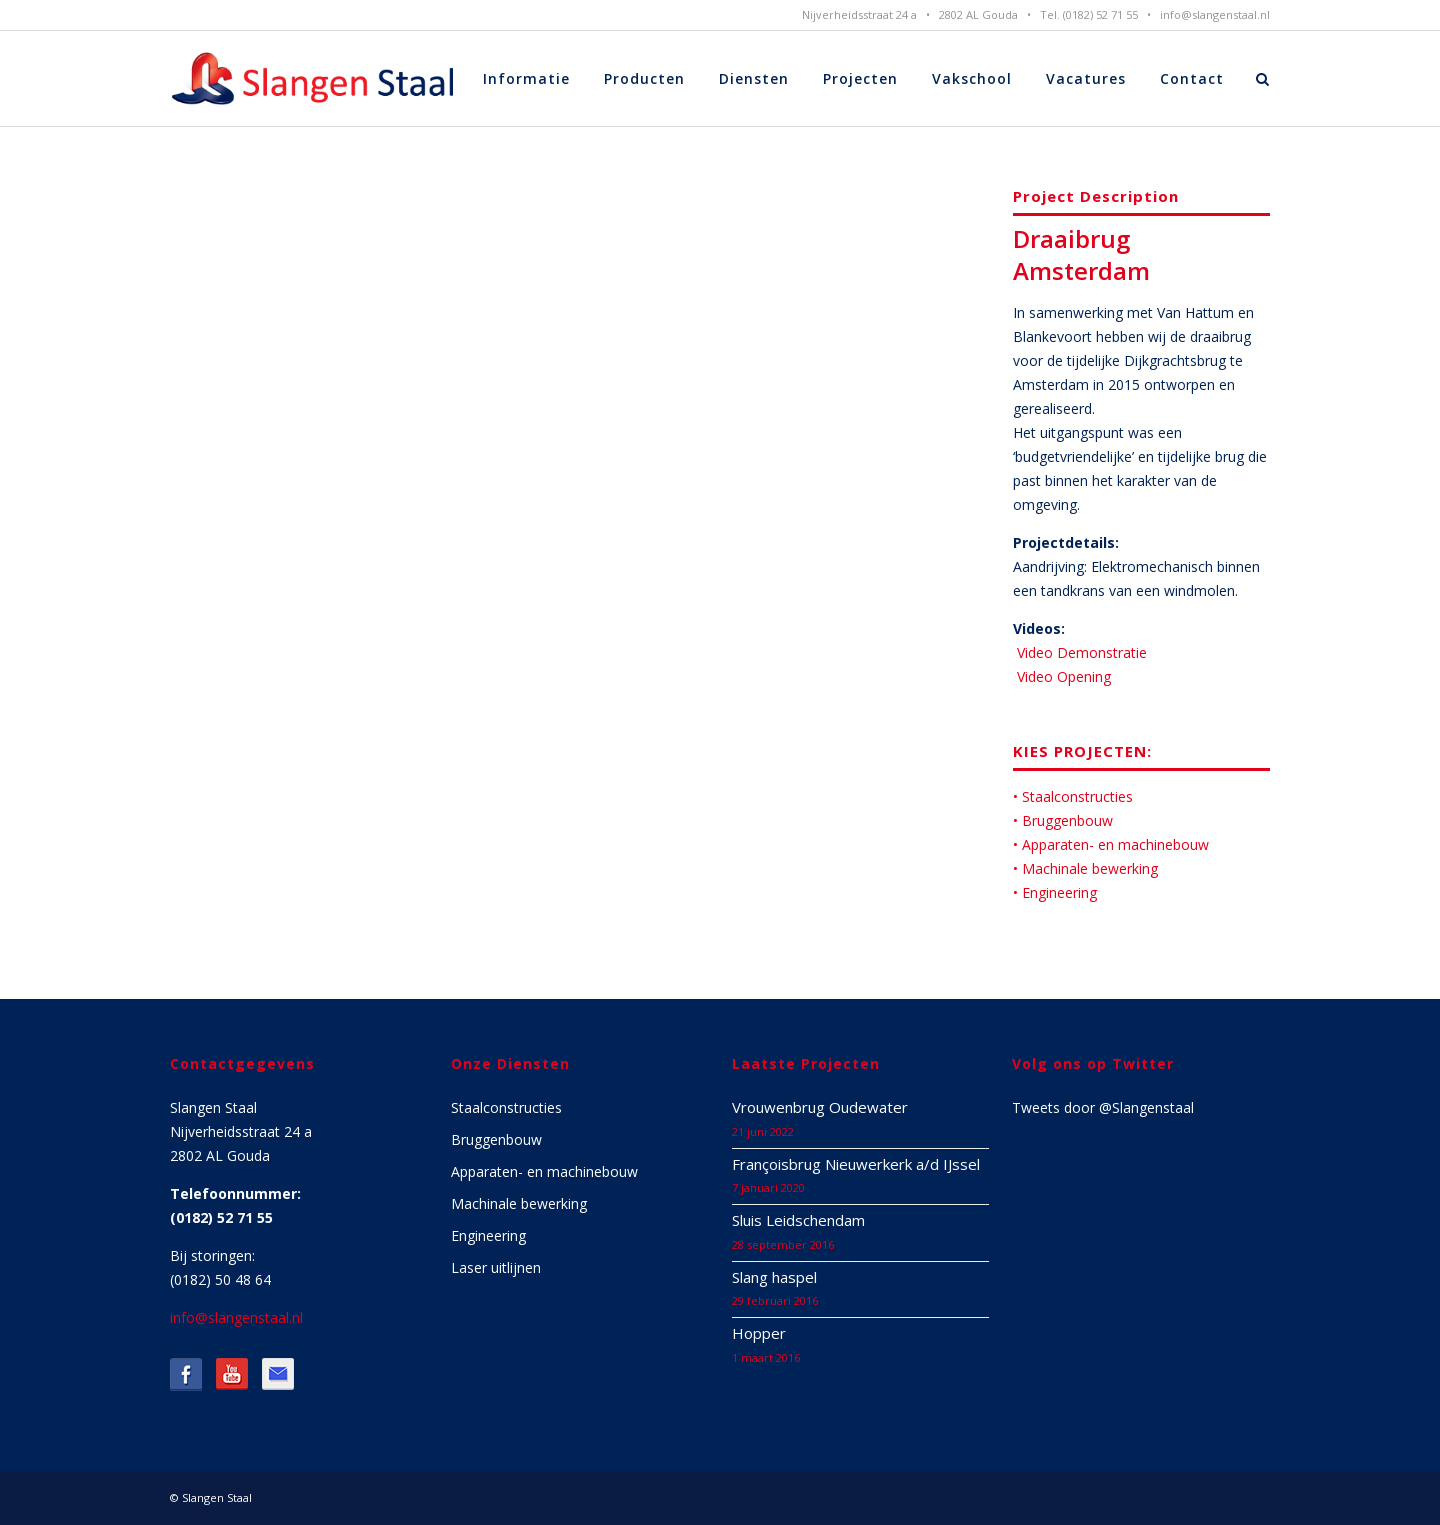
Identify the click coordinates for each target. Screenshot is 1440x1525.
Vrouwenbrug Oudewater (820, 1107)
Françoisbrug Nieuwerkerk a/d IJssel (856, 1164)
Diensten (754, 78)
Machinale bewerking (519, 1203)
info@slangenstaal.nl (1215, 14)
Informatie (526, 78)
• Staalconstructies (1073, 796)
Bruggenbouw (496, 1139)
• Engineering (1055, 892)
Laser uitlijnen (496, 1267)
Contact (1192, 78)
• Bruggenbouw (1063, 820)
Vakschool (972, 78)
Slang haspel (774, 1277)
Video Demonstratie (1080, 652)
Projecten (860, 78)
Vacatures (1086, 78)
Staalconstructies (506, 1107)
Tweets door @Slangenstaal (1103, 1107)
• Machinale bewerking (1085, 868)
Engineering (488, 1235)
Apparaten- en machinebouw (544, 1171)
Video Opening (1062, 676)
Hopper (759, 1333)
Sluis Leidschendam (798, 1220)
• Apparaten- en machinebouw (1111, 844)
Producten (644, 78)
